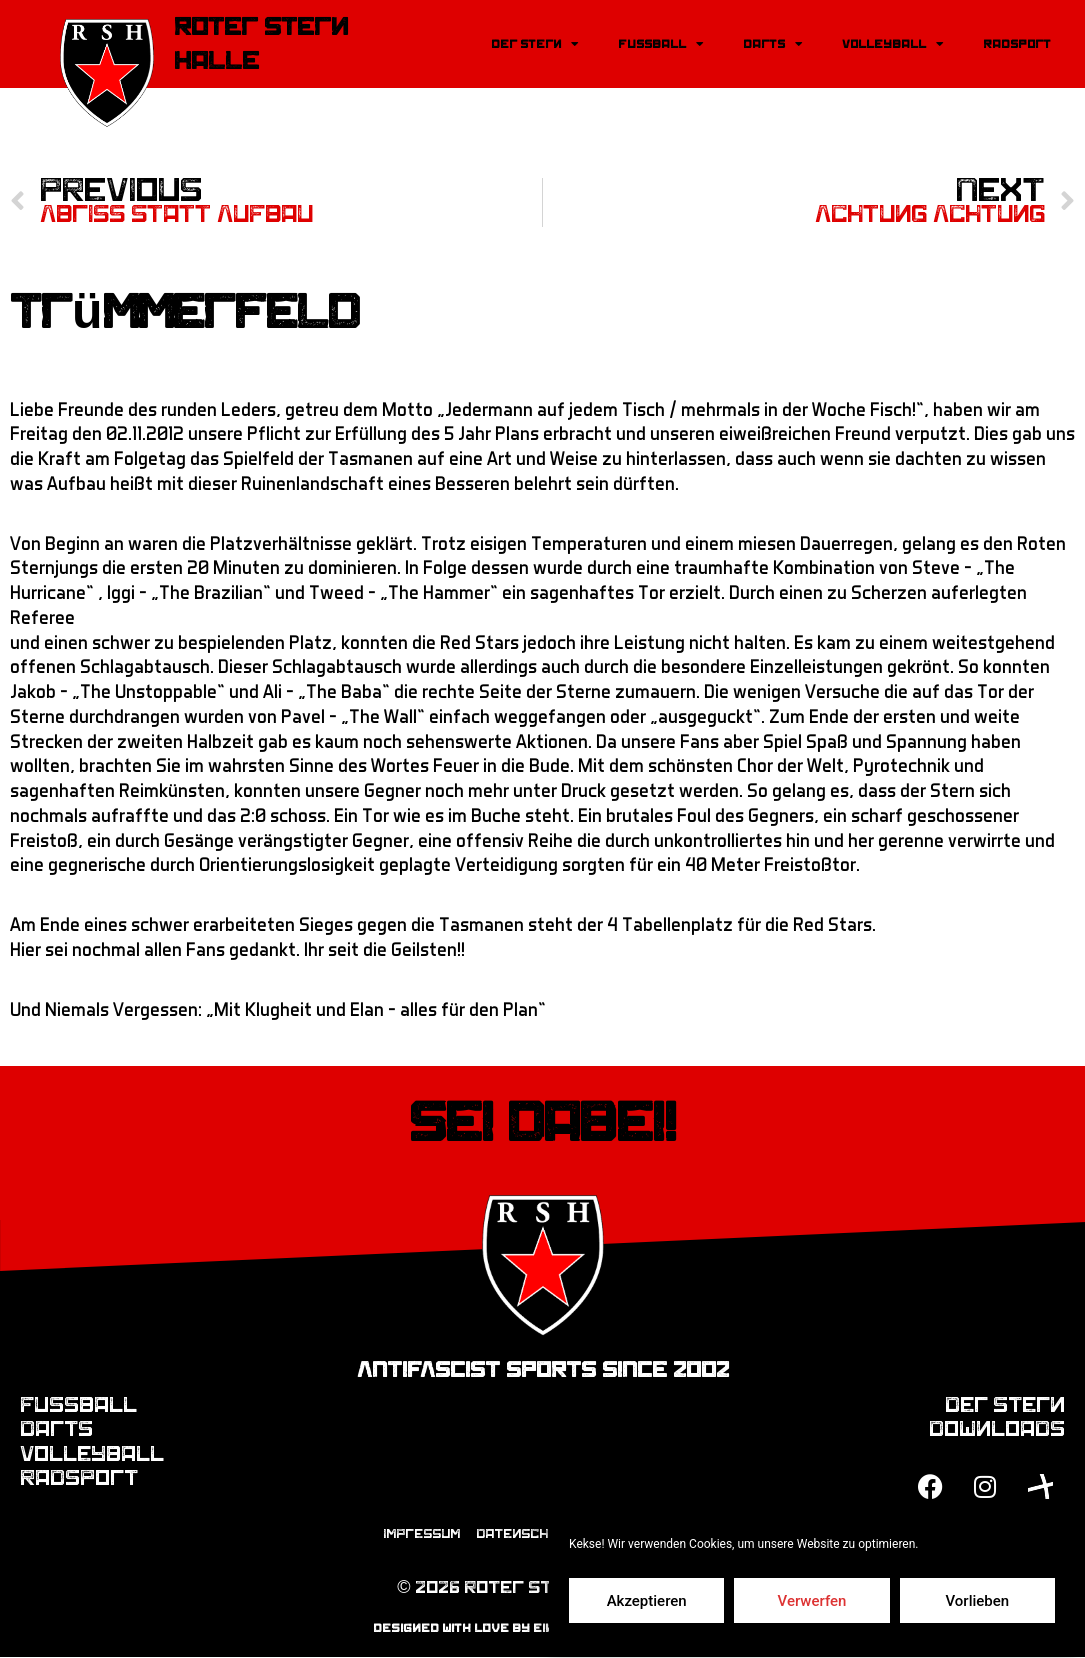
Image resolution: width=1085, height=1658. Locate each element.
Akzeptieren (647, 1601)
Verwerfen (812, 1601)
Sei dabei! (542, 1124)
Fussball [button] (660, 44)
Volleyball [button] (892, 44)
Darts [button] (772, 44)
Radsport (1017, 44)
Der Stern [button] (534, 44)
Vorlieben (977, 1601)
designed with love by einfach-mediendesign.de (542, 1629)
